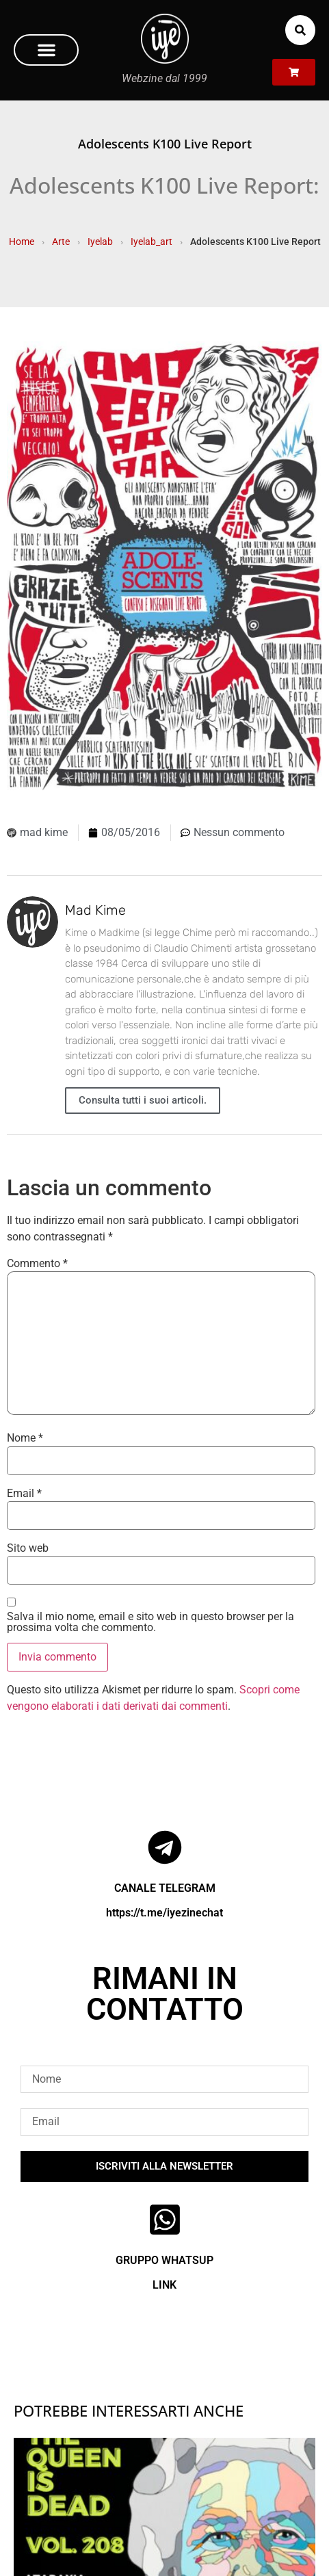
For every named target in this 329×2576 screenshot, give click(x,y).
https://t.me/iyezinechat (164, 1912)
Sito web (28, 1548)
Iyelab (100, 241)
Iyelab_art (151, 241)
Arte (61, 241)
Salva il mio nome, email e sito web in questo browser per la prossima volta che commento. (150, 1622)
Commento (37, 1263)
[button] (46, 50)
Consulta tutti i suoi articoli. (143, 1100)
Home (21, 241)
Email (24, 1493)
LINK (164, 2284)
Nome (25, 1438)
